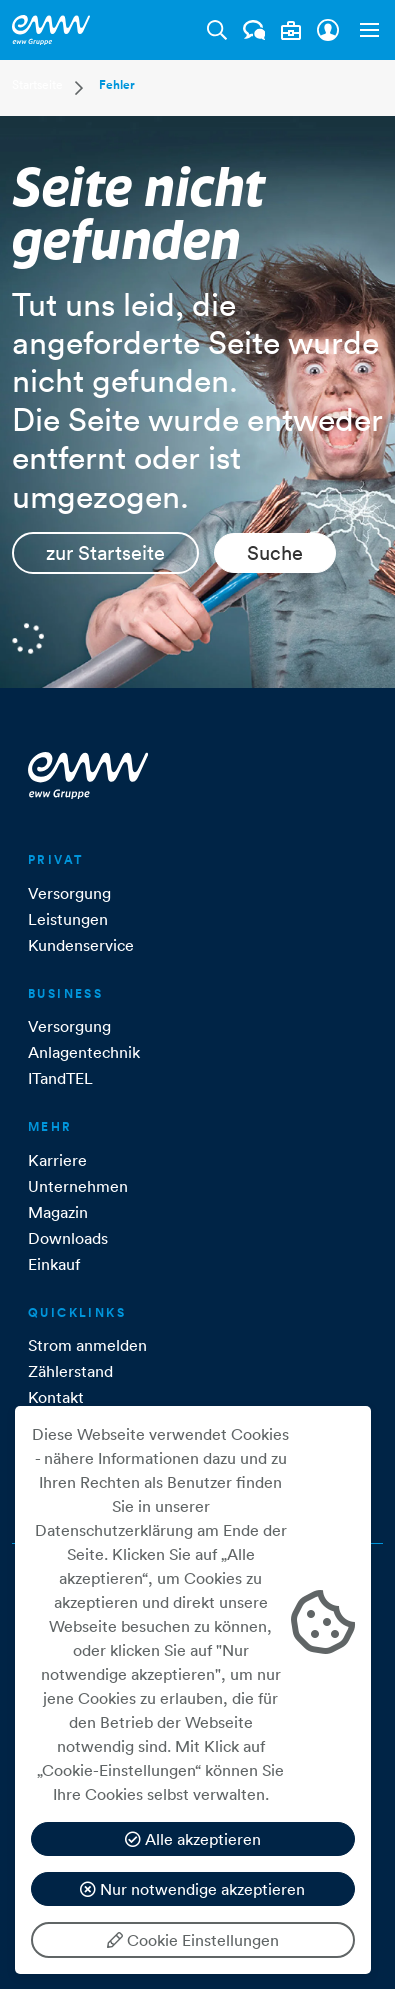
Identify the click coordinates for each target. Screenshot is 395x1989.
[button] (365, 30)
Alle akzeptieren (193, 1839)
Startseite (37, 84)
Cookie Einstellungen (193, 1940)
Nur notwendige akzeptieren (192, 1889)
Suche (275, 553)
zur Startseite (105, 553)
